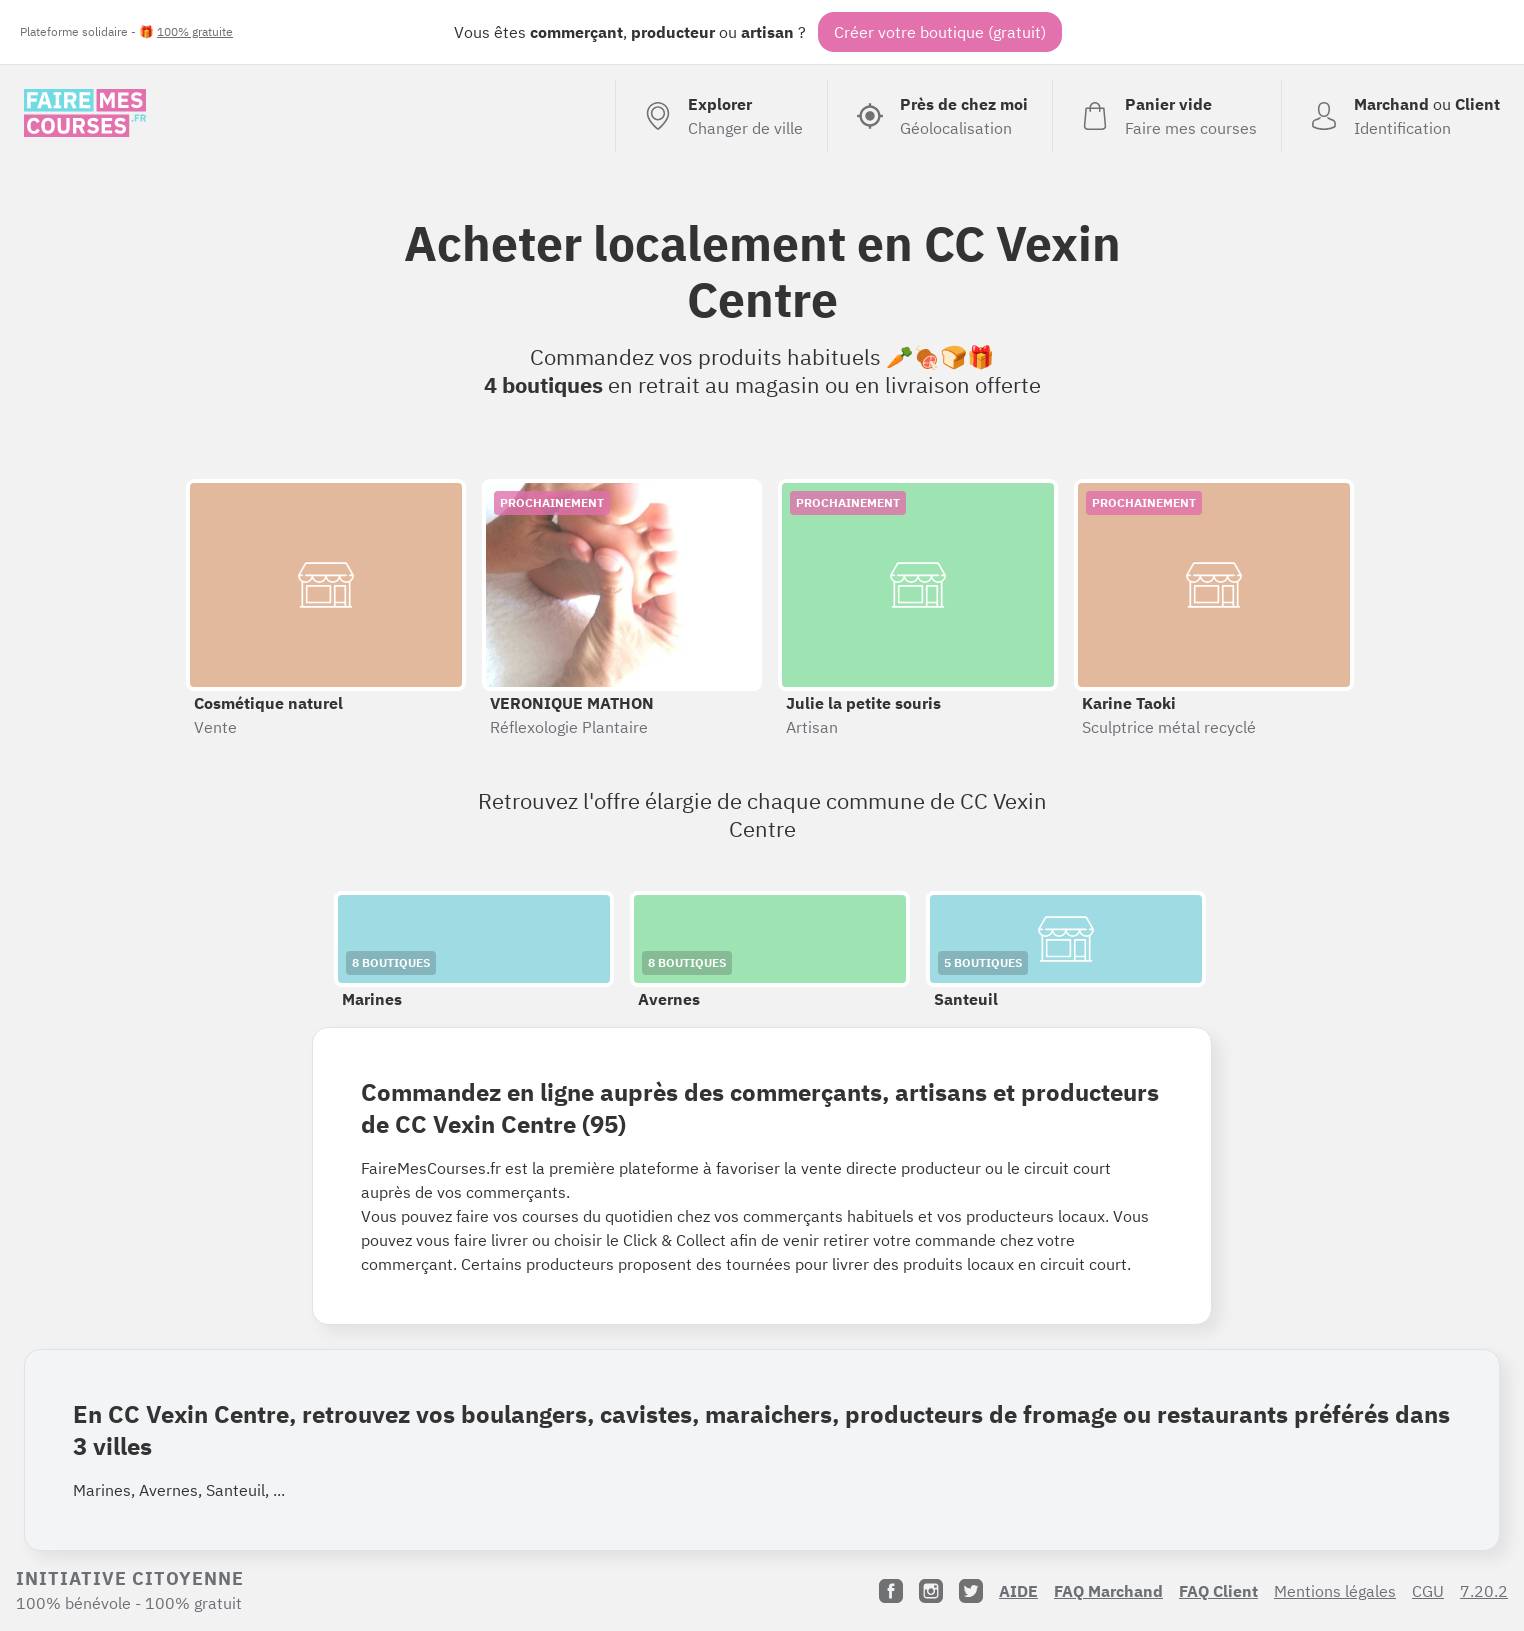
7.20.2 (1484, 1591)
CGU (1428, 1591)
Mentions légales (1335, 1591)
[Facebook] (891, 1591)
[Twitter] (971, 1591)
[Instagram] (931, 1591)
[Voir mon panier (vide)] (1166, 116)
